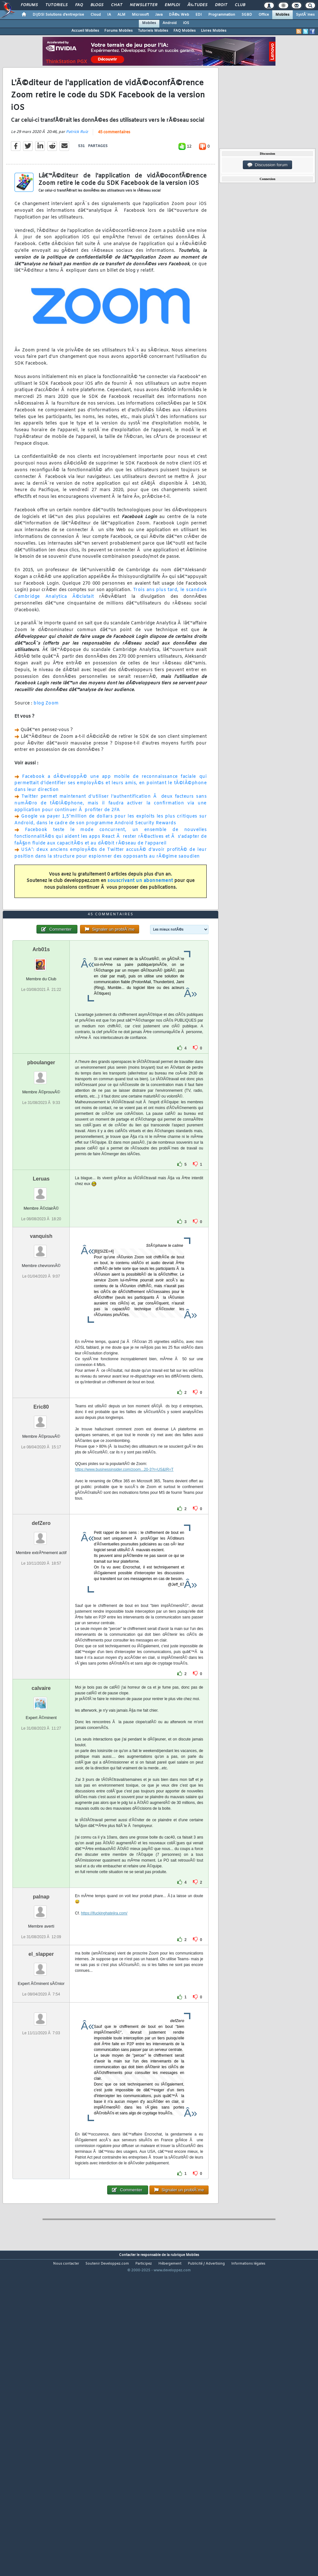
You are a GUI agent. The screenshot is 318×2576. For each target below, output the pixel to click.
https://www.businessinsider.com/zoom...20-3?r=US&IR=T (124, 1594)
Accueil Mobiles (85, 31)
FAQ (79, 5)
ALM (121, 14)
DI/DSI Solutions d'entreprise (58, 14)
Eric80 (41, 1532)
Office (263, 14)
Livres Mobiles (214, 31)
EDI (198, 14)
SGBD (247, 14)
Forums (29, 5)
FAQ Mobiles (184, 31)
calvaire (41, 1813)
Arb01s (41, 1074)
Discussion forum (267, 165)
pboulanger (41, 1187)
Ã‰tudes (197, 5)
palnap (41, 2021)
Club (240, 5)
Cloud (96, 14)
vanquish (41, 1361)
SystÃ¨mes (305, 14)
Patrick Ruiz (77, 173)
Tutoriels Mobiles (153, 31)
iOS (186, 23)
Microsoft (140, 14)
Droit (221, 5)
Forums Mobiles (118, 31)
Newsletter (143, 5)
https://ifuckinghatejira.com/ (104, 2038)
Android (170, 23)
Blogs (97, 5)
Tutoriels (56, 5)
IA (109, 14)
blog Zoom (46, 745)
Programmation (221, 14)
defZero (41, 1648)
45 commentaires (114, 174)
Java (159, 14)
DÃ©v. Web (179, 14)
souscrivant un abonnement (140, 922)
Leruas (41, 1303)
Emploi (172, 5)
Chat (116, 5)
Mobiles (282, 14)
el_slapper (41, 2079)
